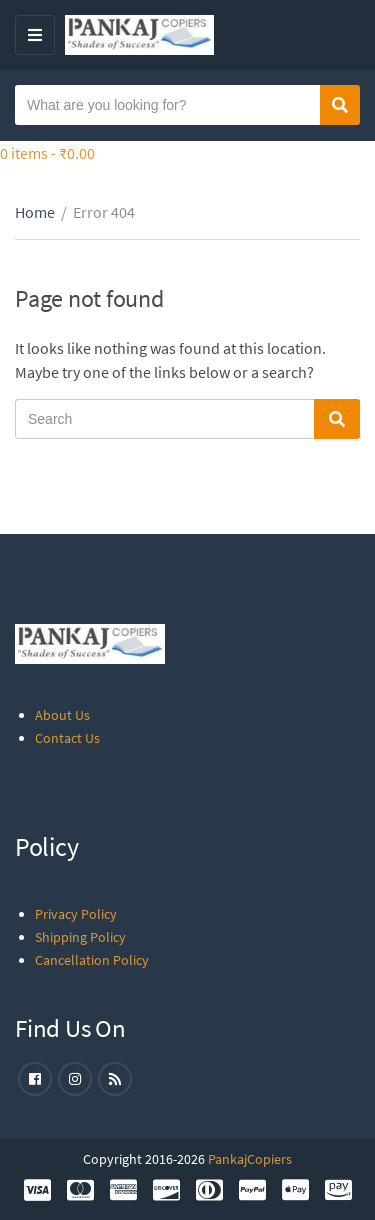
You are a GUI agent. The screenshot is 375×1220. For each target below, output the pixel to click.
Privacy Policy (76, 914)
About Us (62, 715)
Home (35, 212)
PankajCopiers (250, 1159)
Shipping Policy (80, 937)
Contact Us (67, 738)
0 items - (47, 153)
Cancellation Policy (92, 960)
